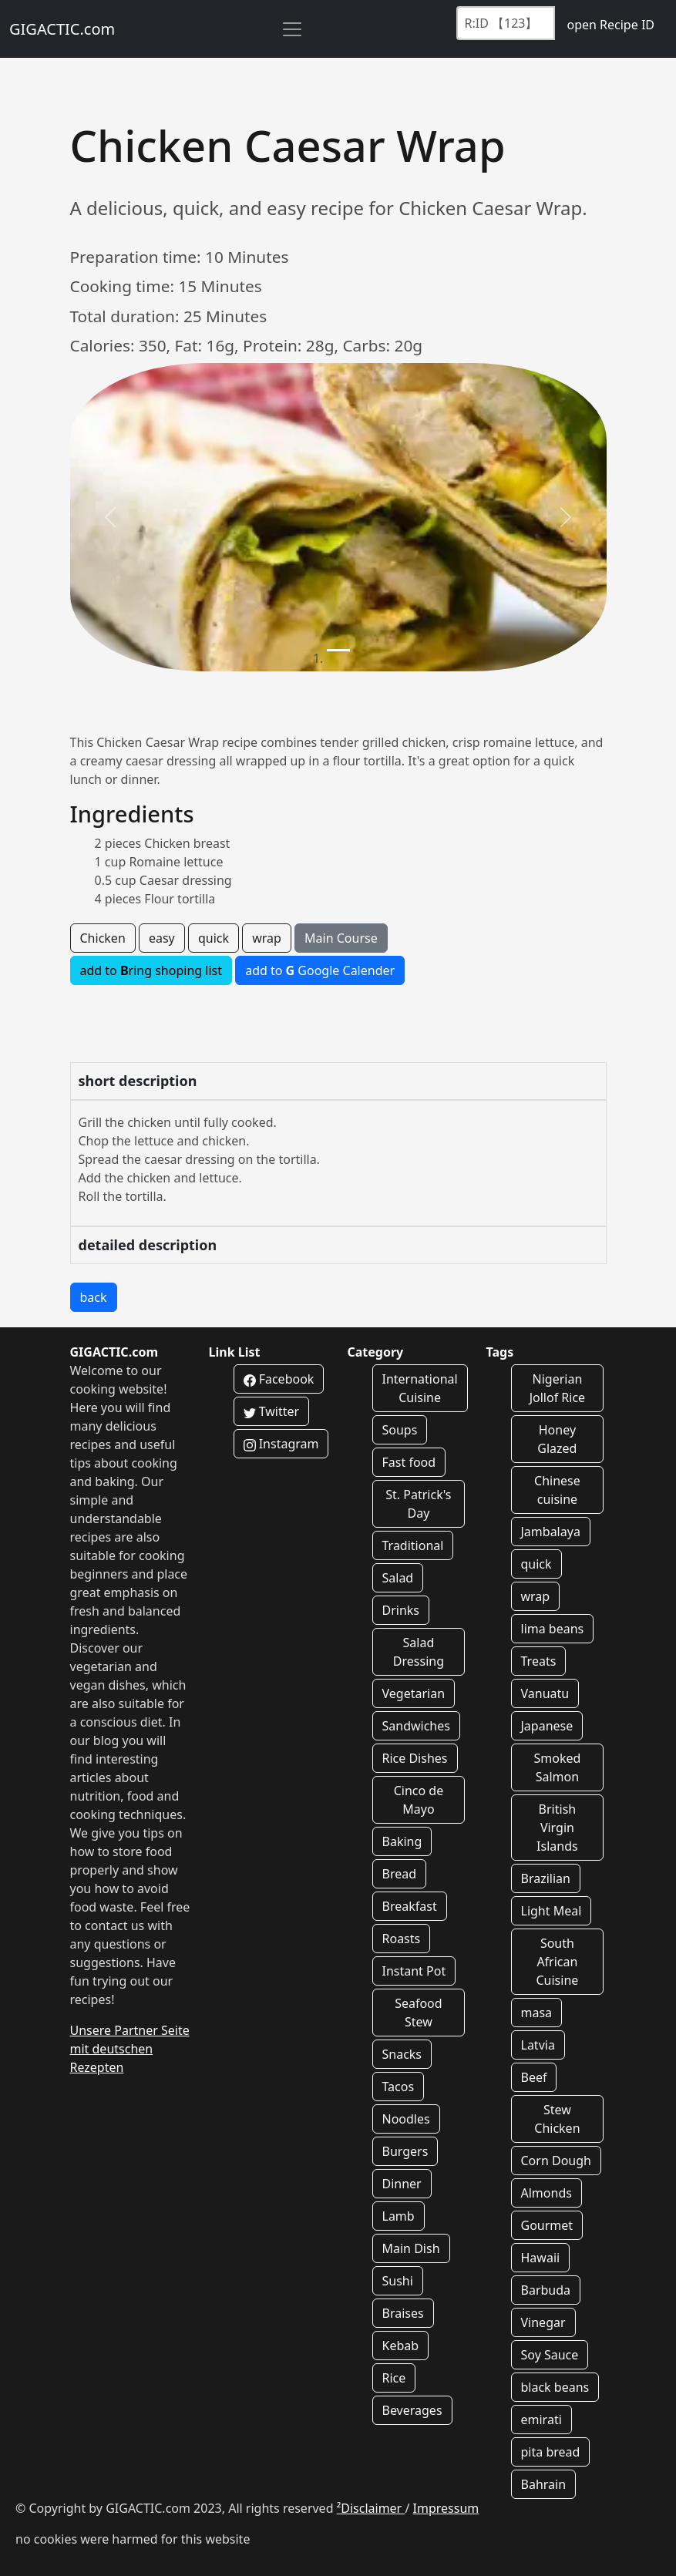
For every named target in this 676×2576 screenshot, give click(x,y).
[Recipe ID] (505, 23)
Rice (394, 2377)
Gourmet (547, 2225)
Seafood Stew (418, 2012)
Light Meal (551, 1910)
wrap (266, 938)
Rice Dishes (415, 1758)
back (93, 1297)
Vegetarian (414, 1693)
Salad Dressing (418, 1652)
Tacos (398, 2086)
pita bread (550, 2451)
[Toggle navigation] (292, 29)
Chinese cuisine (557, 1490)
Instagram (281, 1443)
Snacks (402, 2054)
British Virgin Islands (557, 1828)
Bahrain (544, 2484)
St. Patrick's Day (418, 1504)
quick (213, 938)
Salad (398, 1577)
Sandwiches (416, 1725)
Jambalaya (550, 1531)
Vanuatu (545, 1693)
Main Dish (411, 2248)
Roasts (401, 1938)
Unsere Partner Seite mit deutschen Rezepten (130, 2049)
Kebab (400, 2345)
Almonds (546, 2192)
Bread (399, 1873)
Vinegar (543, 2322)
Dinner (402, 2183)
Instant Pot (414, 1970)
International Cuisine (420, 1388)
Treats (539, 1661)
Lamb (398, 2216)
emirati (541, 2419)
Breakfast (409, 1906)
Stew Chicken (557, 2119)
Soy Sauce (550, 2354)
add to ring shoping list (151, 970)
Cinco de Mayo (419, 1800)
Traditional (413, 1545)
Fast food (409, 1462)
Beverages (412, 2410)
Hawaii (540, 2257)
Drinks (401, 1610)
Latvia (538, 2044)
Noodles (406, 2118)
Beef (534, 2077)
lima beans (552, 1628)
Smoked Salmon (556, 1767)
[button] (110, 517)
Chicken (103, 938)
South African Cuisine (557, 1962)
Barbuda (546, 2290)
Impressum (446, 2508)
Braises (403, 2313)
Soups (400, 1429)
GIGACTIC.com (62, 28)
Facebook (279, 1378)
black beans (555, 2387)
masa (537, 2012)
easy (162, 938)
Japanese (547, 1725)
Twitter (272, 1411)
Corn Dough (556, 2160)
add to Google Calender (320, 970)
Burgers (405, 2151)
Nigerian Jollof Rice (557, 1388)
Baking (402, 1841)
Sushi (397, 2280)
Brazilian (545, 1878)
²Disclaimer (371, 2508)
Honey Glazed (557, 1439)
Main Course (341, 938)
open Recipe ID (610, 24)
